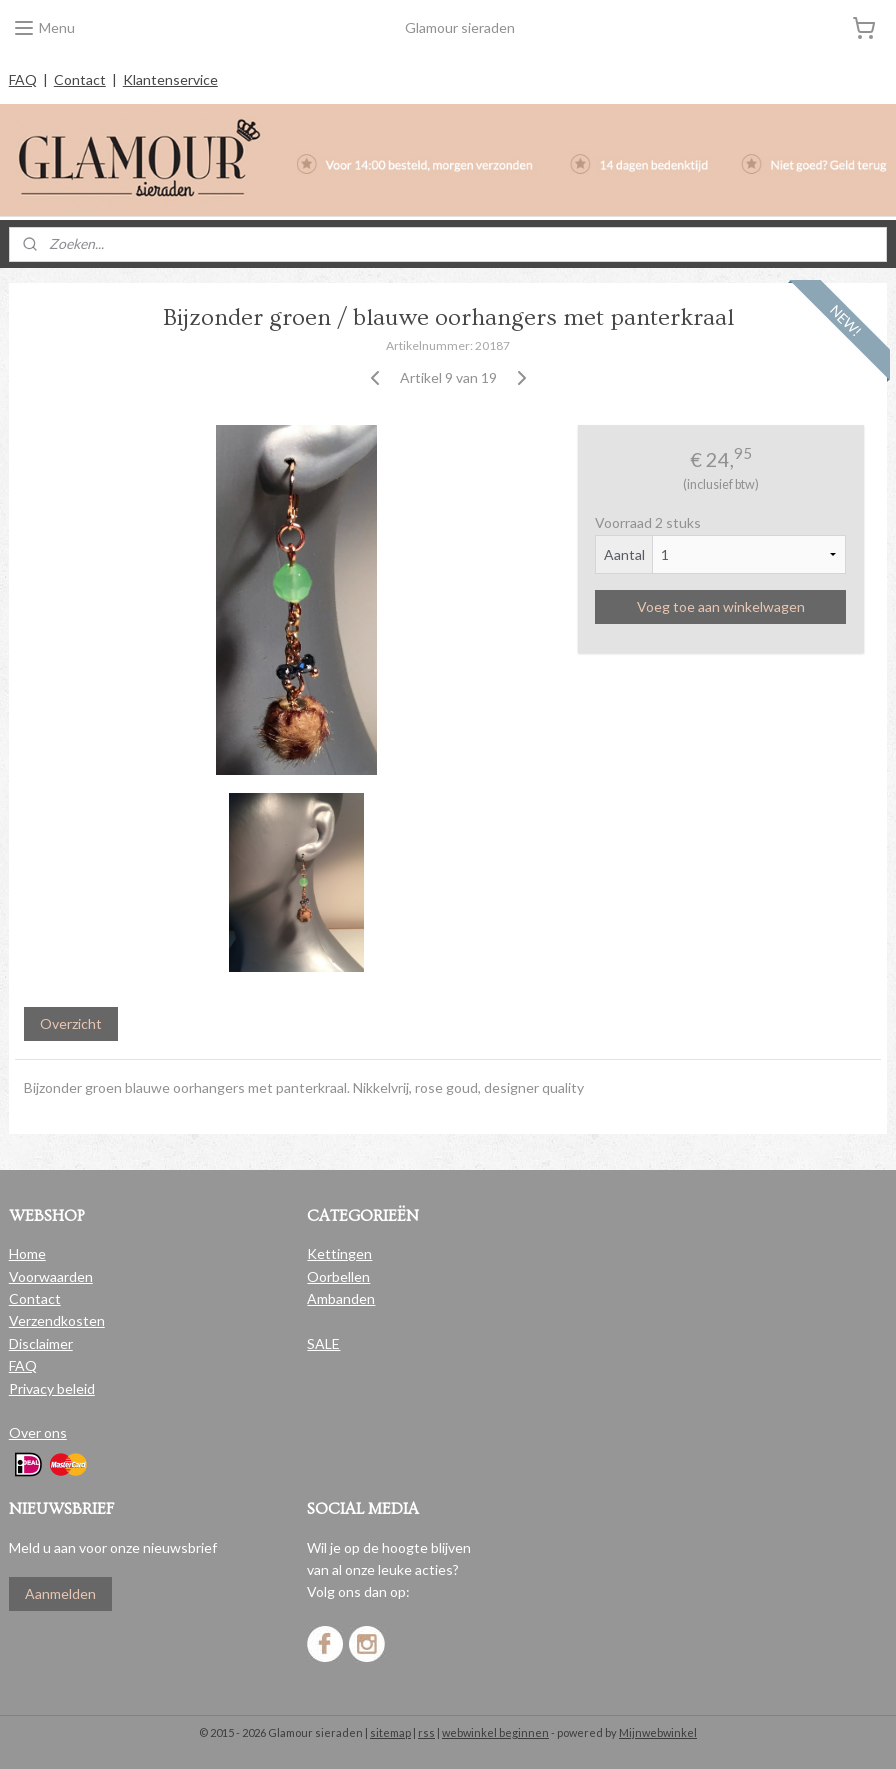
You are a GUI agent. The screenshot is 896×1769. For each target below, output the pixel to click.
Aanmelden (60, 1593)
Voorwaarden (51, 1276)
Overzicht (71, 1024)
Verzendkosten (57, 1320)
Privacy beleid (52, 1388)
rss (426, 1732)
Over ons (38, 1432)
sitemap (390, 1732)
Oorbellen (338, 1276)
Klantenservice (170, 79)
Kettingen (339, 1253)
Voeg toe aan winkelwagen (721, 606)
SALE (323, 1343)
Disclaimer (41, 1343)
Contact (80, 79)
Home (27, 1253)
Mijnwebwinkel (658, 1732)
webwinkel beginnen (495, 1732)
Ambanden (341, 1298)
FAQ (23, 79)
